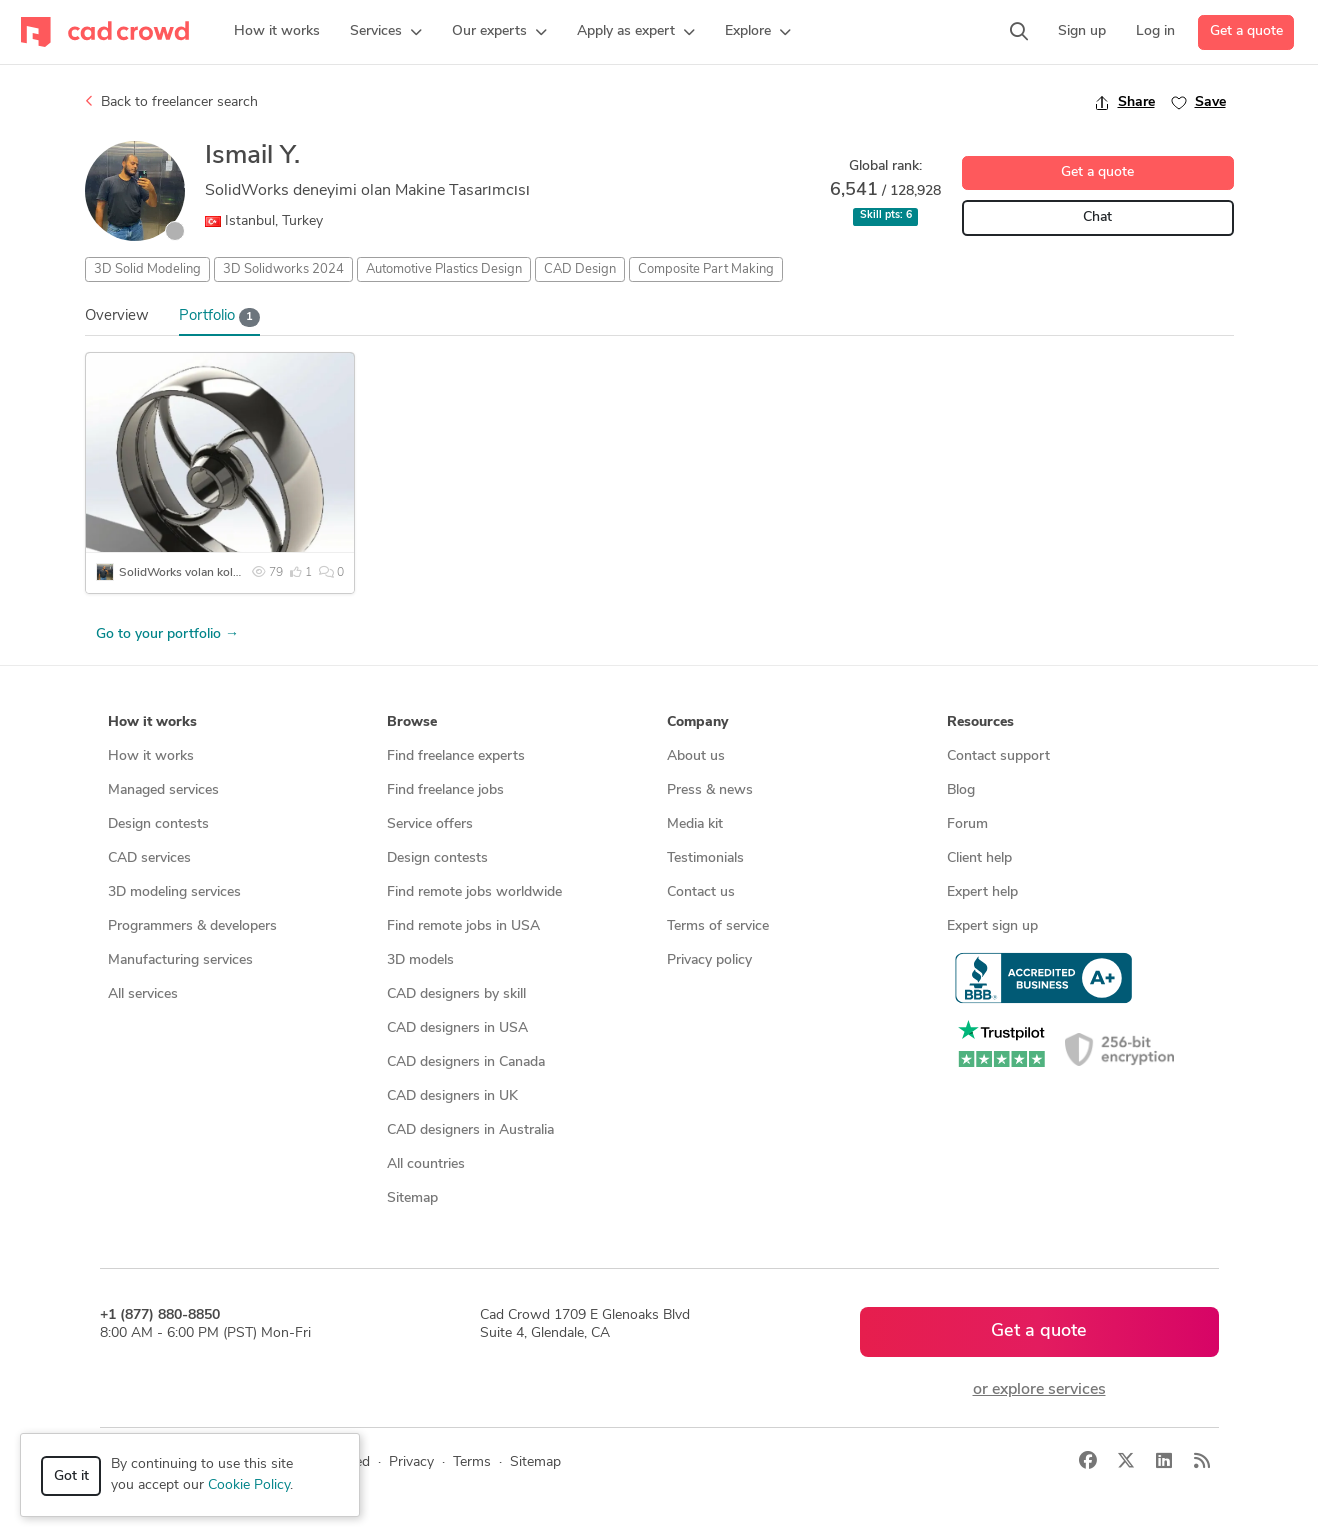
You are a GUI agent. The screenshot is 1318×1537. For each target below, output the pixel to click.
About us (696, 756)
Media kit (695, 824)
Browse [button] (412, 722)
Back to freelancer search (171, 102)
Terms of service (718, 926)
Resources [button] (980, 722)
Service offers (430, 824)
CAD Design (580, 269)
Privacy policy (709, 960)
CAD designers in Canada (466, 1062)
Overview (117, 316)
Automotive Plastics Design (444, 269)
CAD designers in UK (452, 1096)
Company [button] (697, 722)
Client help (979, 858)
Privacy (411, 1462)
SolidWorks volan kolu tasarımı (202, 573)
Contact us (701, 892)
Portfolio (220, 317)
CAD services (149, 858)
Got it (71, 1476)
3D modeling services (174, 892)
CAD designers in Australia (470, 1130)
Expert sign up (992, 926)
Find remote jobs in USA (463, 926)
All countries (426, 1164)
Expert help (982, 892)
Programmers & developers (192, 926)
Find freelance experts (456, 756)
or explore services (1039, 1390)
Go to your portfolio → (167, 634)
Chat (1097, 217)
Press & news (710, 790)
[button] (386, 32)
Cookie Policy (249, 1485)
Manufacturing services (180, 960)
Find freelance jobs (445, 790)
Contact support (998, 756)
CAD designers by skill (456, 994)
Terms (472, 1462)
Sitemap (412, 1198)
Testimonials (705, 858)
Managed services (163, 790)
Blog (961, 790)
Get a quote (1246, 31)
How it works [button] (152, 722)
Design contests (158, 824)
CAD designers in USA (457, 1028)
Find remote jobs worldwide (474, 892)
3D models (420, 960)
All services (143, 994)
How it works (151, 756)
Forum (967, 824)
